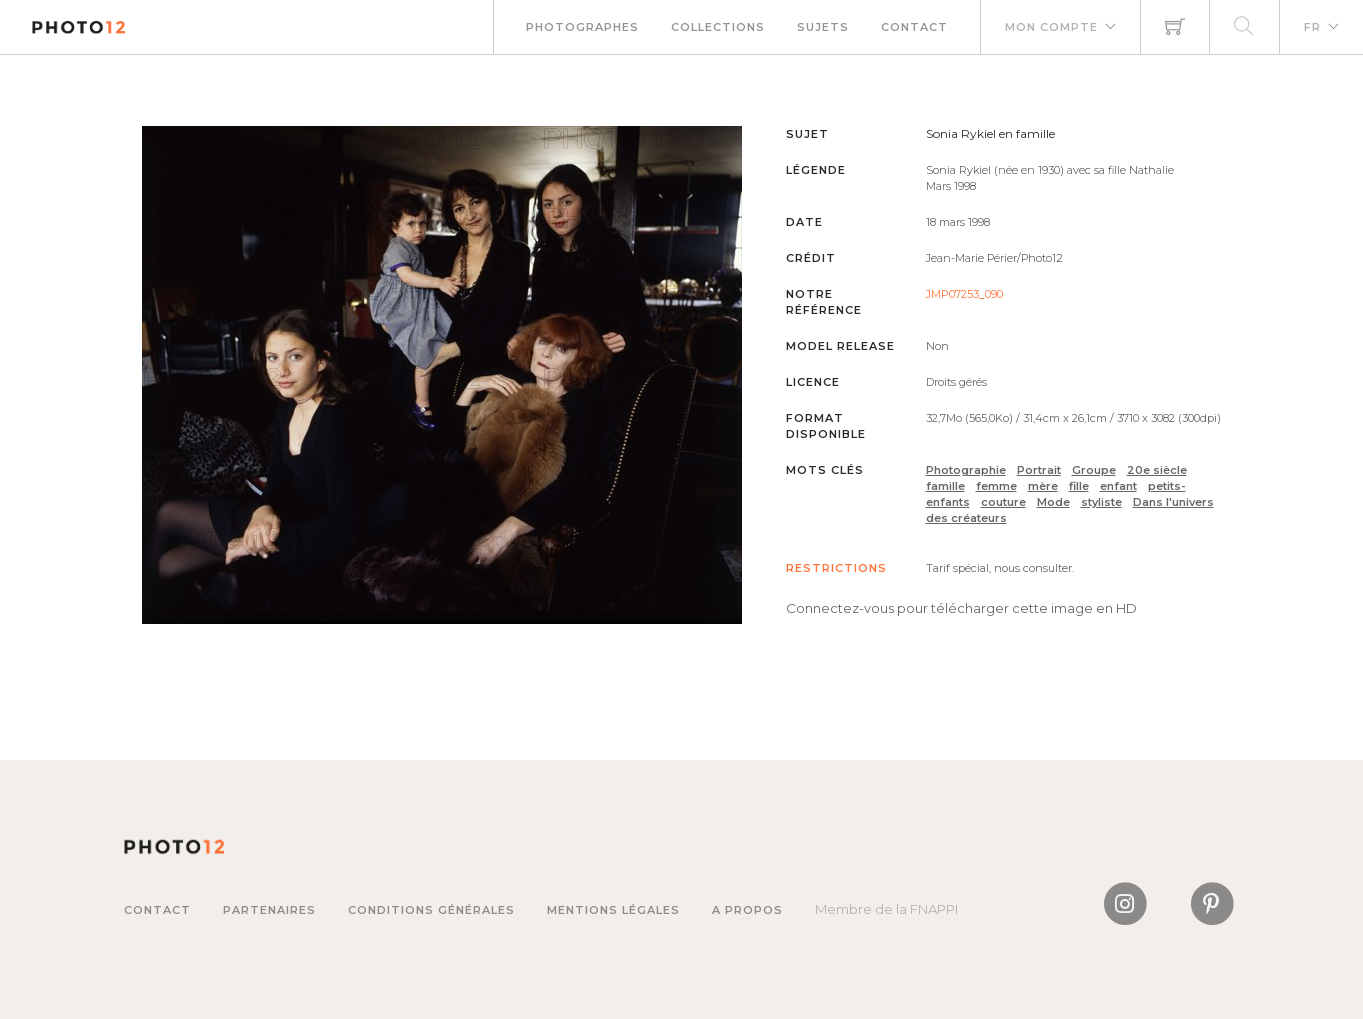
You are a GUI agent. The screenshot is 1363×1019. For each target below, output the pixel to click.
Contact (914, 27)
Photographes (582, 27)
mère (1043, 486)
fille (1079, 486)
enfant (1118, 486)
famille (945, 486)
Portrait (1039, 470)
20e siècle (1157, 470)
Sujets (823, 27)
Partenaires (269, 910)
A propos (747, 910)
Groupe (1094, 470)
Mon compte (1051, 27)
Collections (718, 27)
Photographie (966, 470)
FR (1312, 27)
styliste (1101, 502)
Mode (1053, 502)
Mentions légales (613, 910)
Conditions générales (431, 910)
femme (996, 486)
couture (1003, 502)
